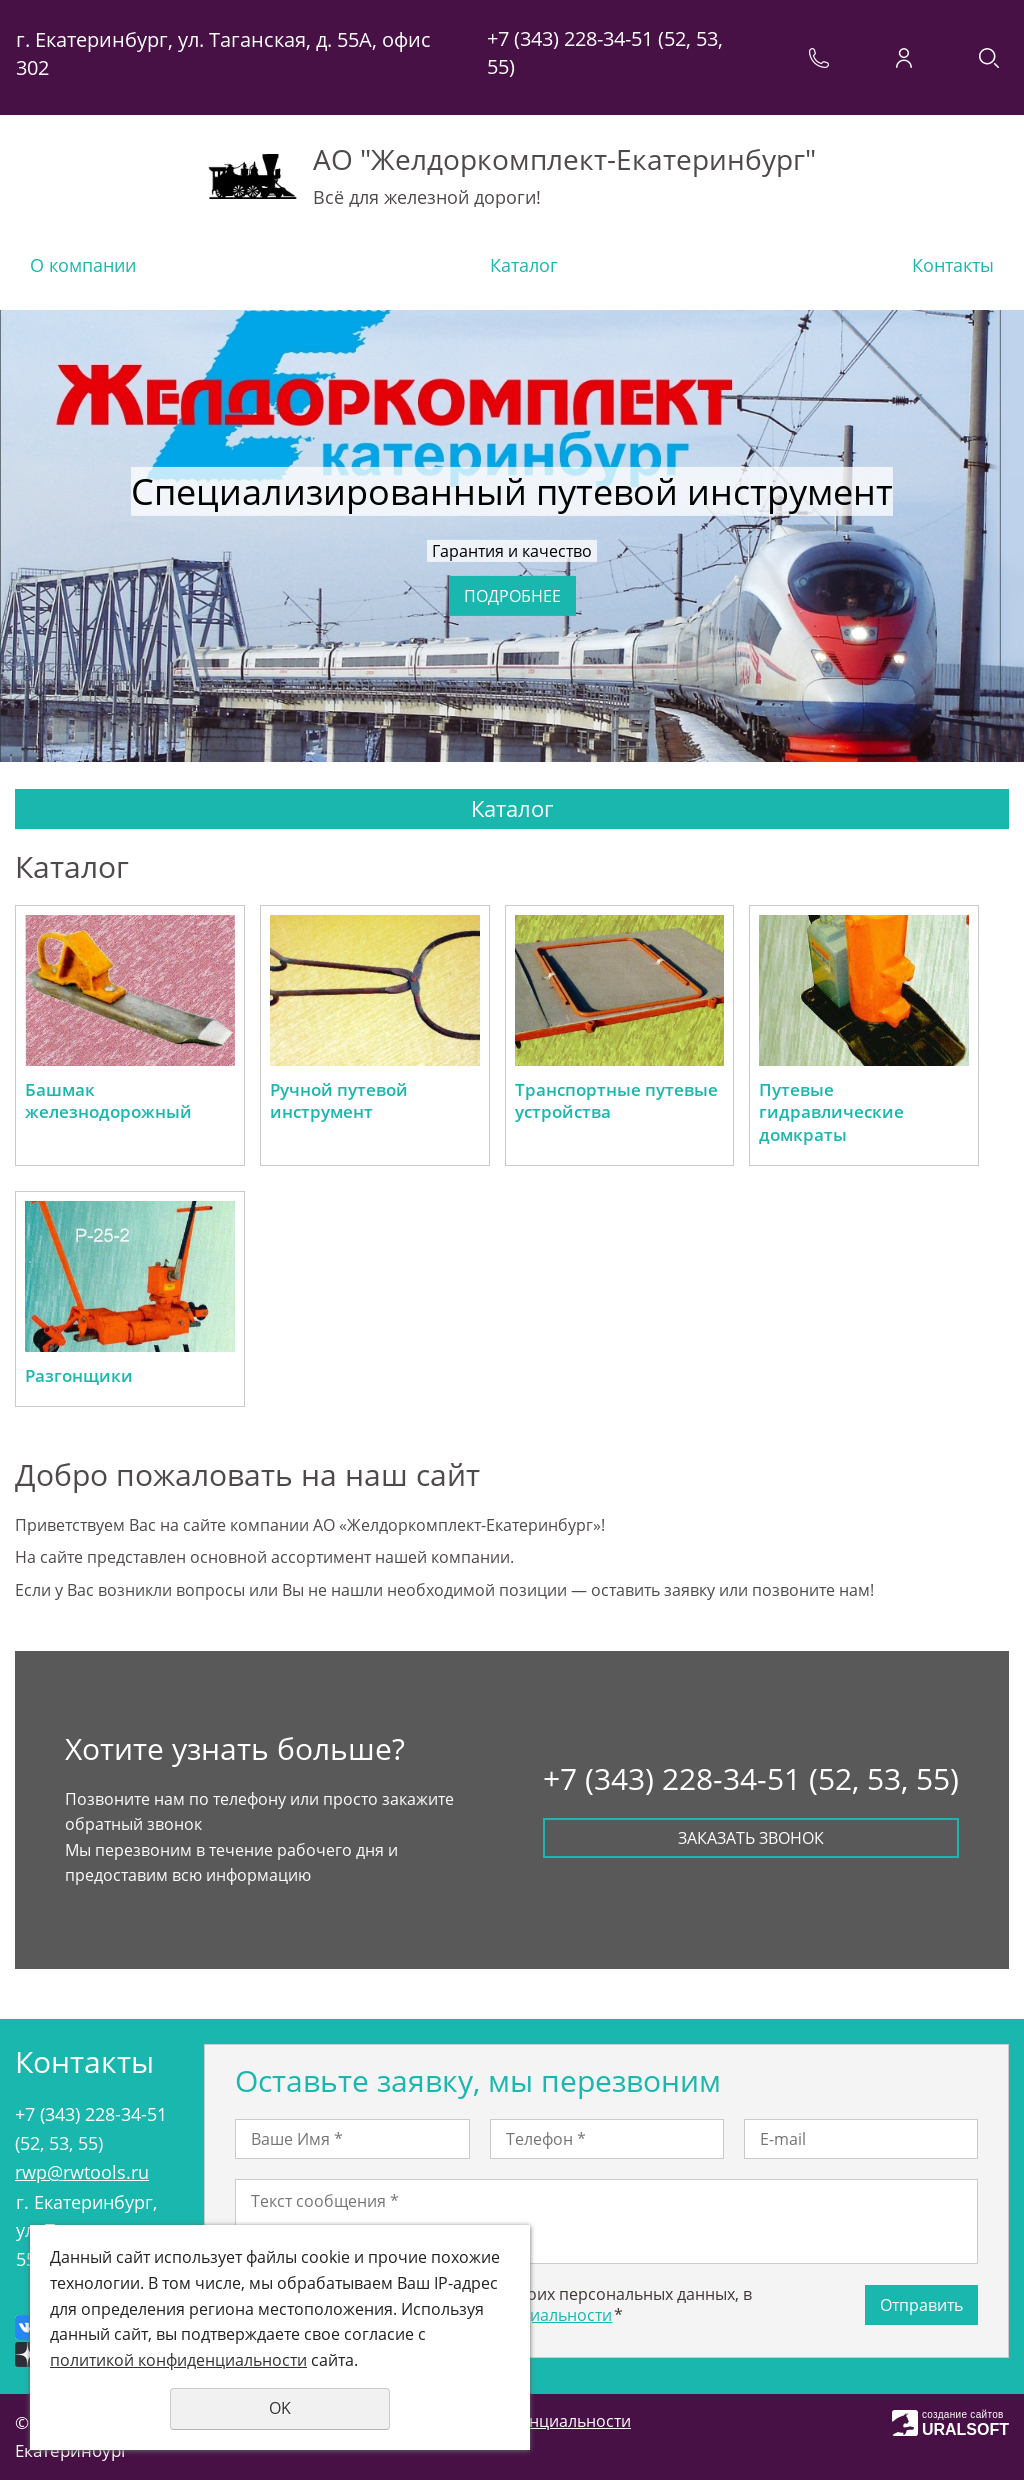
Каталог (524, 265)
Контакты (953, 265)
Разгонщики (79, 1376)
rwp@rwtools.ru (82, 2172)
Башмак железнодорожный (108, 1101)
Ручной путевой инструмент (339, 1101)
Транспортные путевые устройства (616, 1101)
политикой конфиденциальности (178, 2360)
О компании (83, 265)
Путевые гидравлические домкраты (831, 1112)
